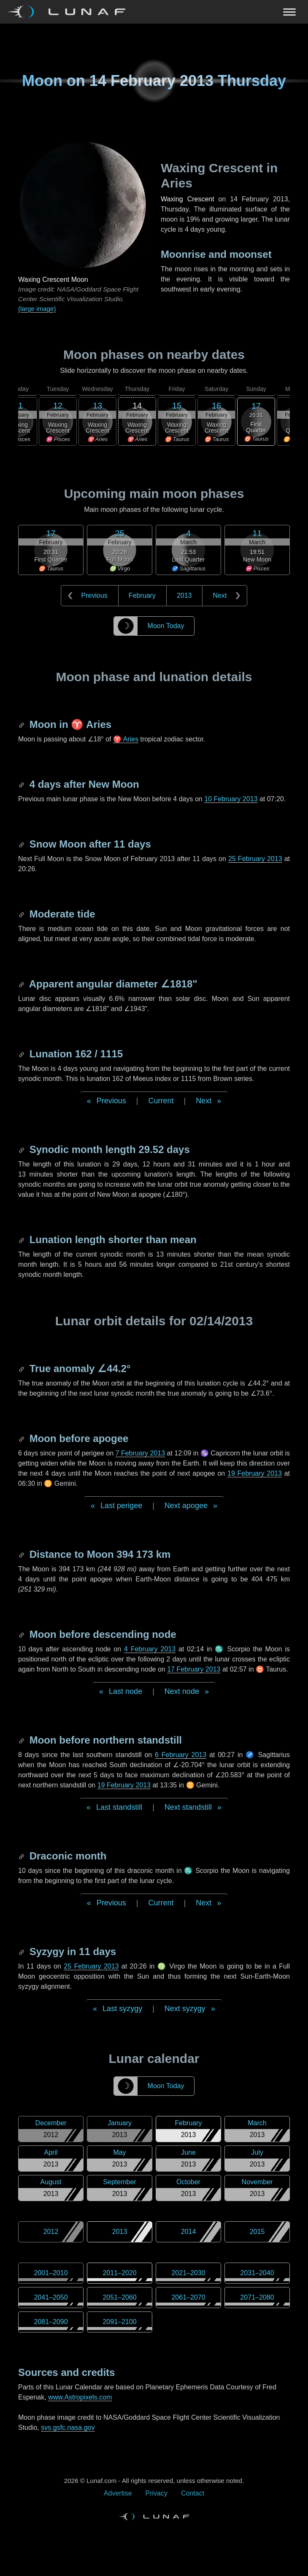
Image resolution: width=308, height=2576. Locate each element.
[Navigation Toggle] (154, 12)
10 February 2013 (230, 798)
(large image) (37, 308)
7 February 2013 (140, 1453)
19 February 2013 (254, 1473)
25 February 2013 (255, 858)
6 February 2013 (180, 1754)
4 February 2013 (150, 1649)
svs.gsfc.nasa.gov (68, 2427)
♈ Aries (125, 739)
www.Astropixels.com (80, 2397)
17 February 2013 (193, 1669)
